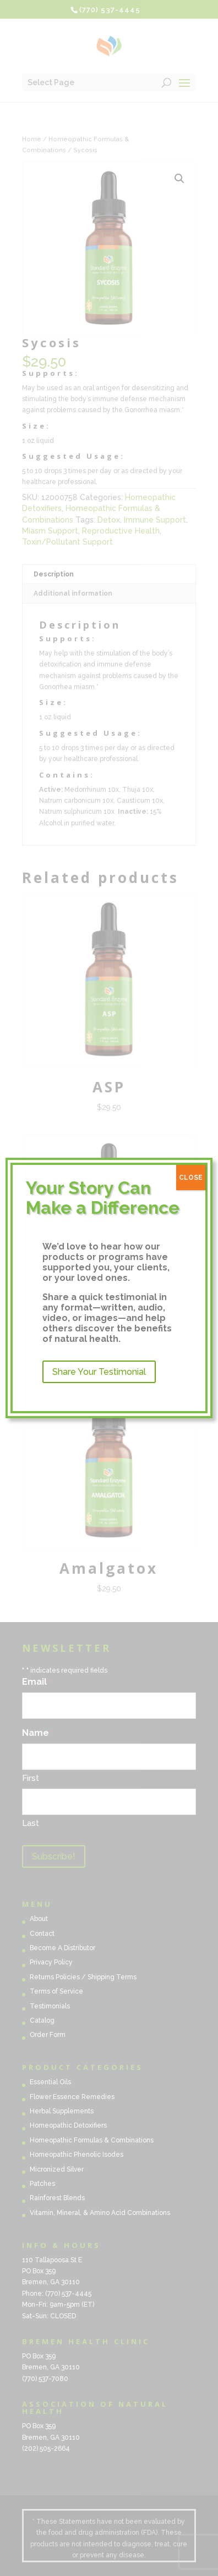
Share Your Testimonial (99, 1372)
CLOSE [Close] (191, 1177)
